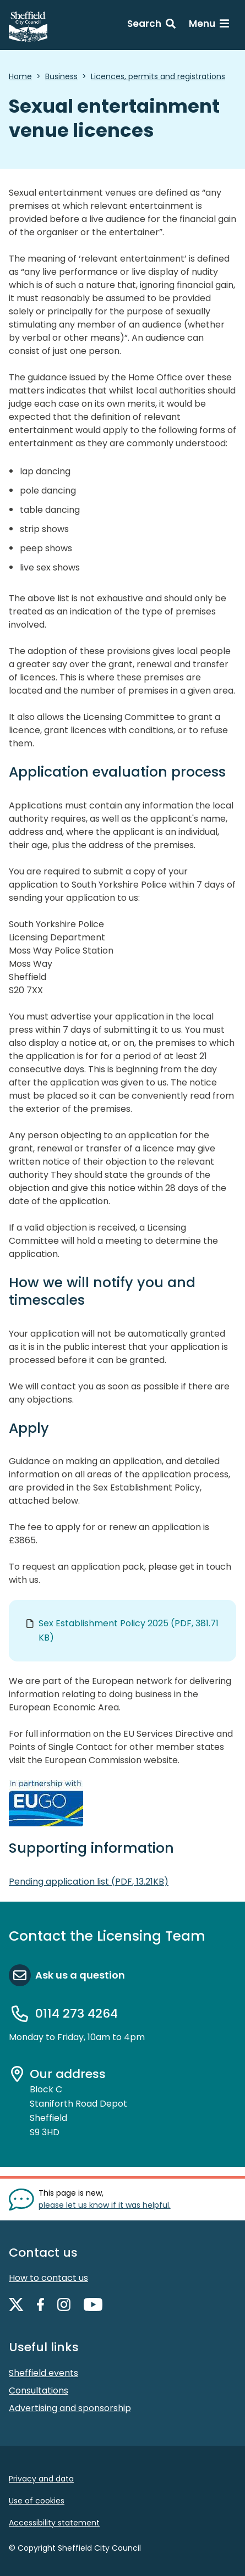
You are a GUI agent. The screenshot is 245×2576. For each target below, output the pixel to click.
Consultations (38, 2390)
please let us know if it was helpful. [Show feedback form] (105, 2205)
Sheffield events (43, 2373)
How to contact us (48, 2278)
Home (20, 76)
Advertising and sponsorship (70, 2408)
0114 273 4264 (76, 2013)
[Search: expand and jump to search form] (151, 25)
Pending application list (88, 1881)
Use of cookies (36, 2500)
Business (61, 76)
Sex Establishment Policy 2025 (129, 1630)
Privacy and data (41, 2478)
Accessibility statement (54, 2522)
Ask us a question (80, 1975)
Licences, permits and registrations (158, 76)
